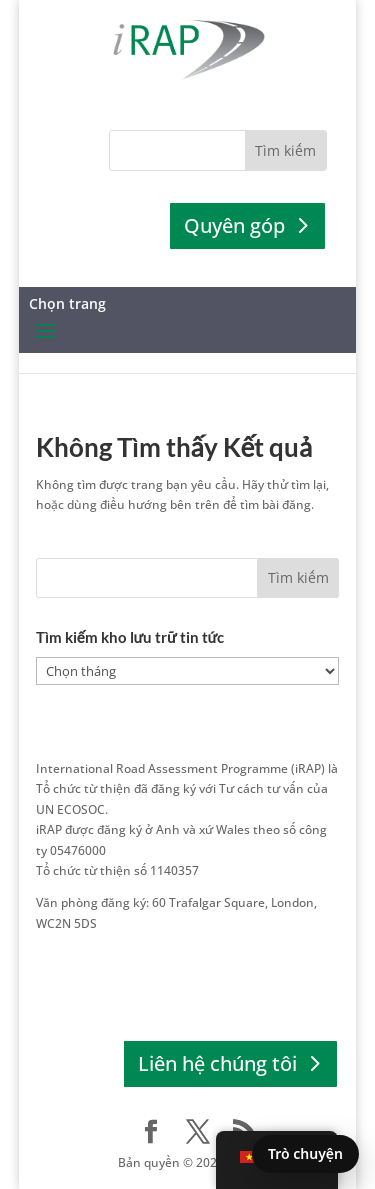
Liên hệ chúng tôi (217, 1063)
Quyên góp (234, 225)
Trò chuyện (305, 1153)
